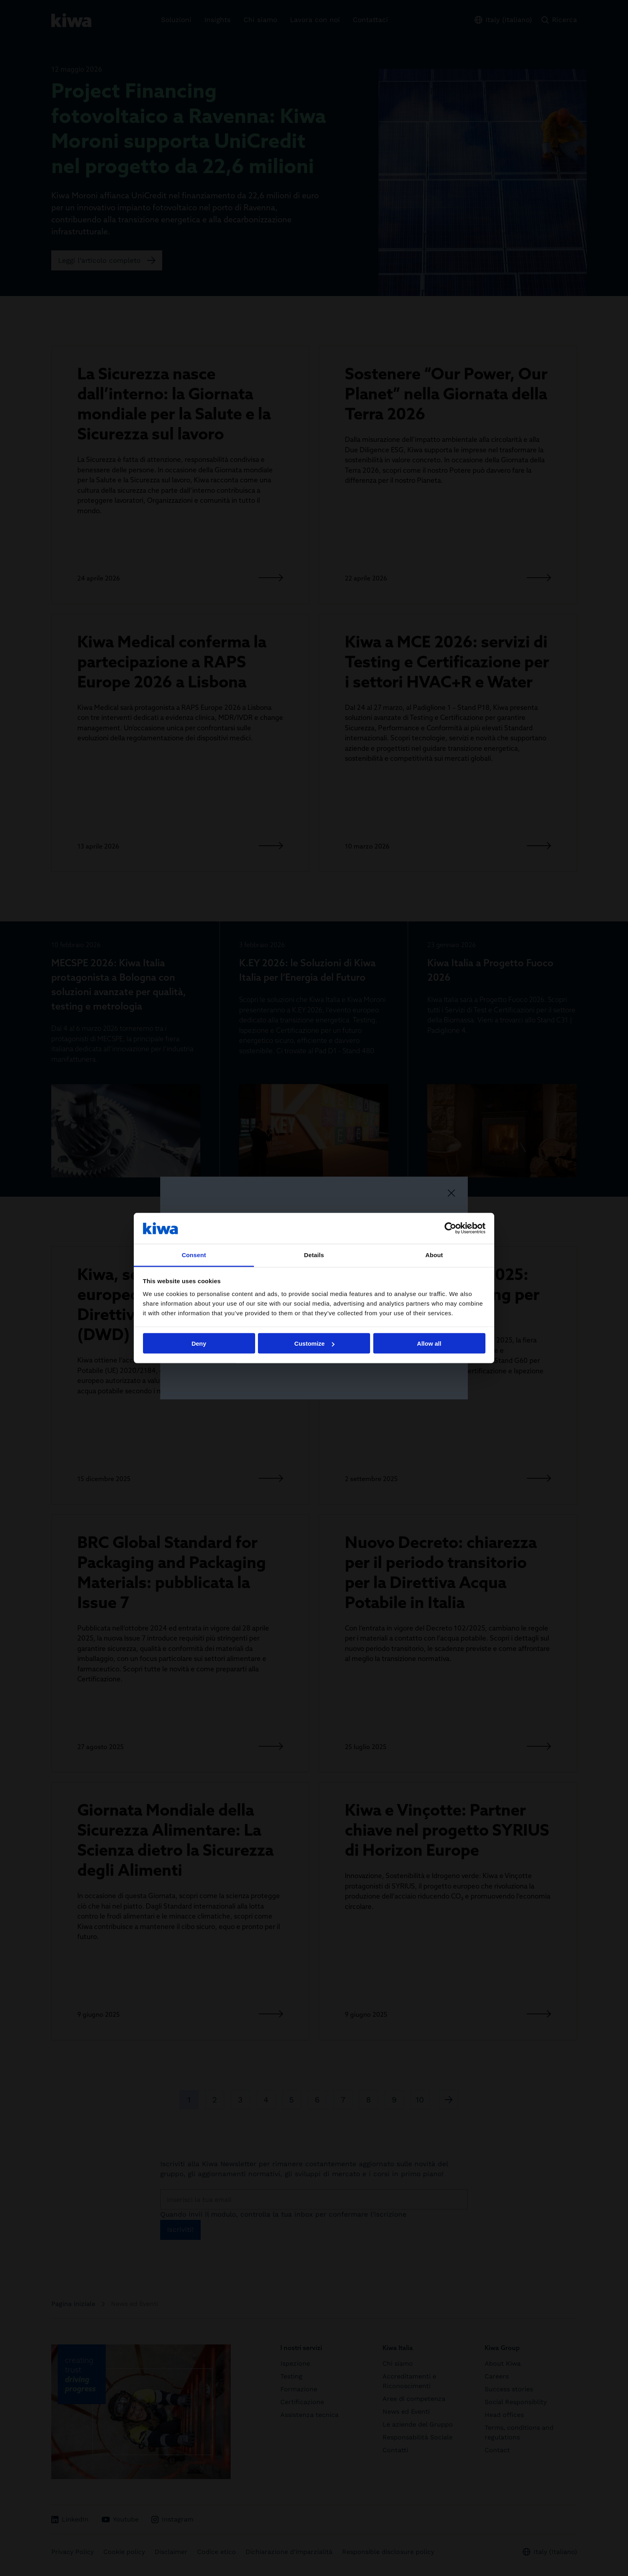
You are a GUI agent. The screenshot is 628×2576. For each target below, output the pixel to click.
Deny (198, 1343)
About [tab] (434, 1254)
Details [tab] (314, 1254)
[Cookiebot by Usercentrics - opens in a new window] (450, 1228)
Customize (314, 1343)
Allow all (429, 1343)
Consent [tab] (194, 1254)
